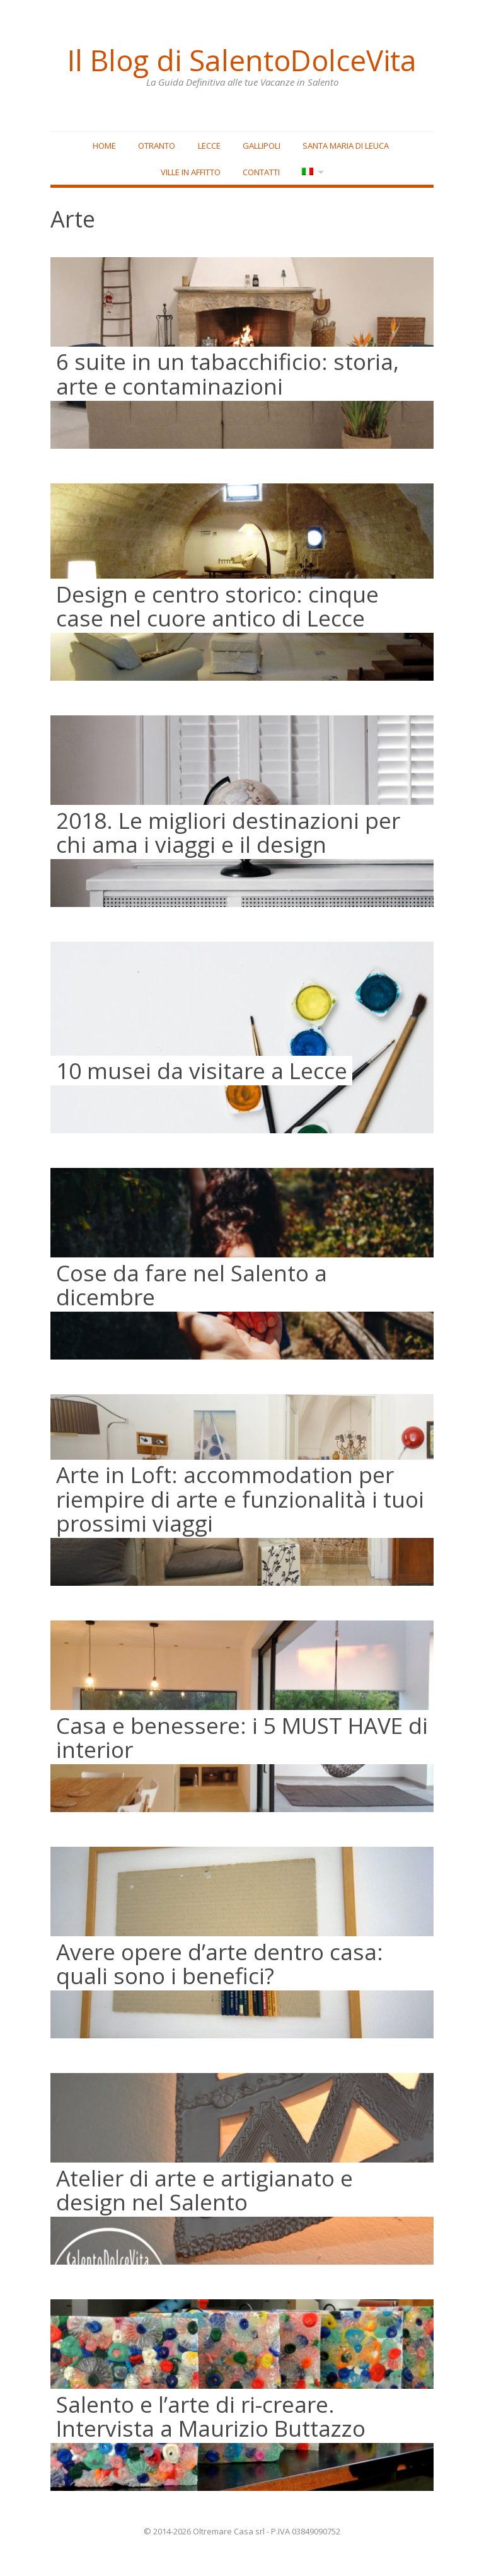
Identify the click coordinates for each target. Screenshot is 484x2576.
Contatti (260, 172)
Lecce (209, 145)
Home (104, 145)
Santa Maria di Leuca (345, 145)
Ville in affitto (190, 172)
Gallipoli (261, 145)
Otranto (156, 145)
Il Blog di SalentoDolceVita (242, 60)
